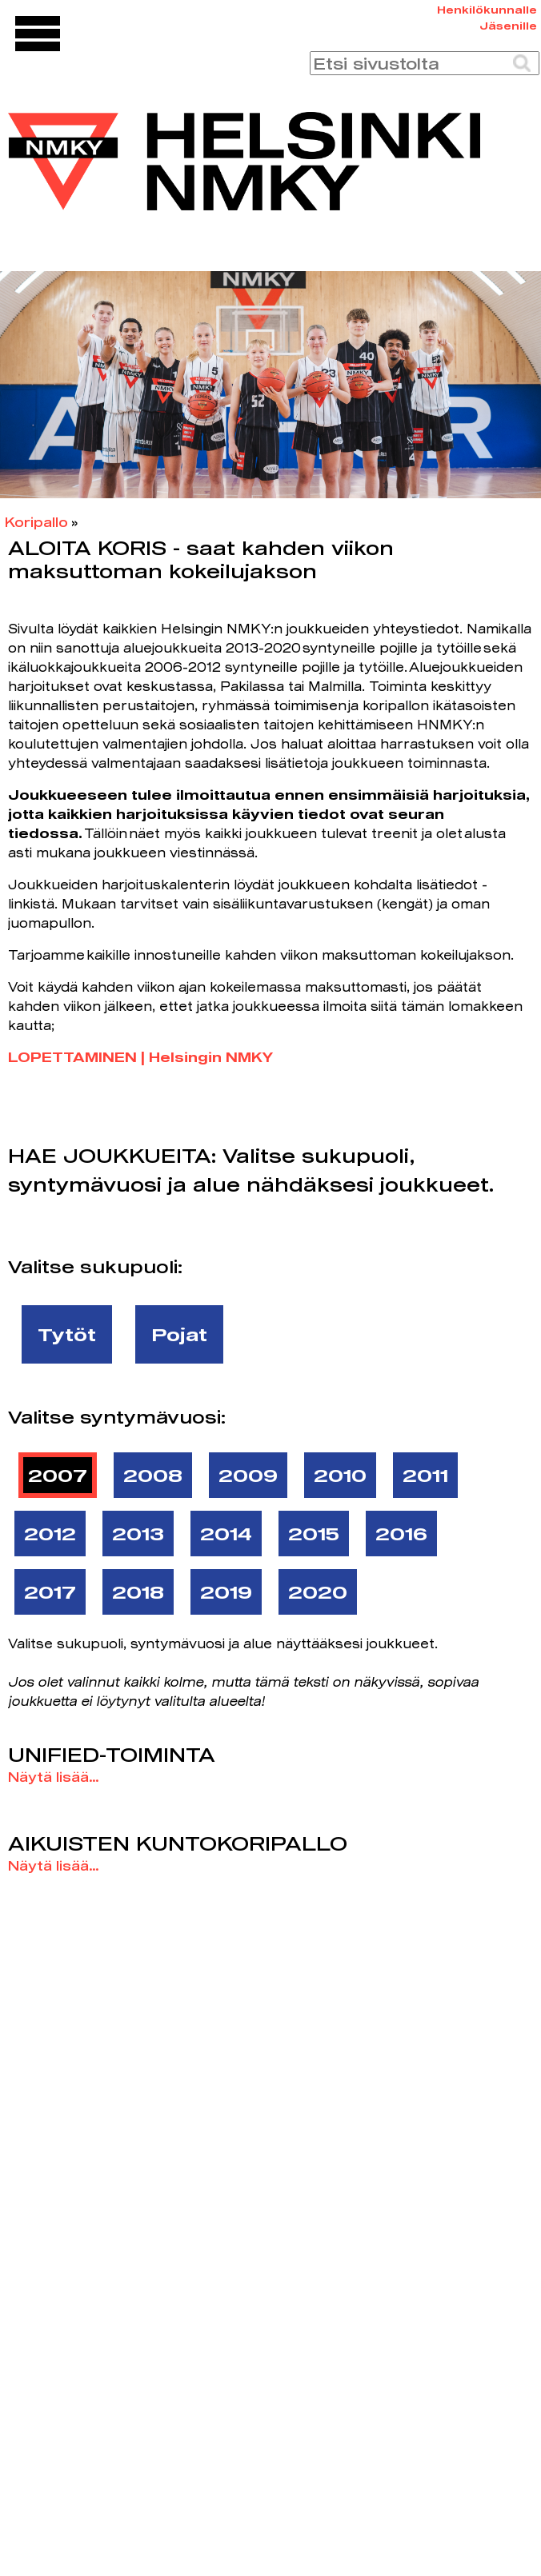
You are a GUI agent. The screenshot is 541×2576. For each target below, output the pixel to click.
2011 (425, 1474)
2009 (248, 1474)
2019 (226, 1591)
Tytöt (67, 1334)
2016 (401, 1533)
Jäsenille (508, 25)
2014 (226, 1533)
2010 (340, 1474)
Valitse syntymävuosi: (117, 1416)
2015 (313, 1533)
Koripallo (36, 521)
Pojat (179, 1334)
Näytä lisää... (53, 1776)
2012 (50, 1533)
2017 (50, 1591)
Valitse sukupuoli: (95, 1266)
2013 (138, 1533)
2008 (152, 1474)
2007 (57, 1474)
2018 (138, 1591)
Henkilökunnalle (487, 9)
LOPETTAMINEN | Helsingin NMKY (140, 1056)
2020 (317, 1591)
